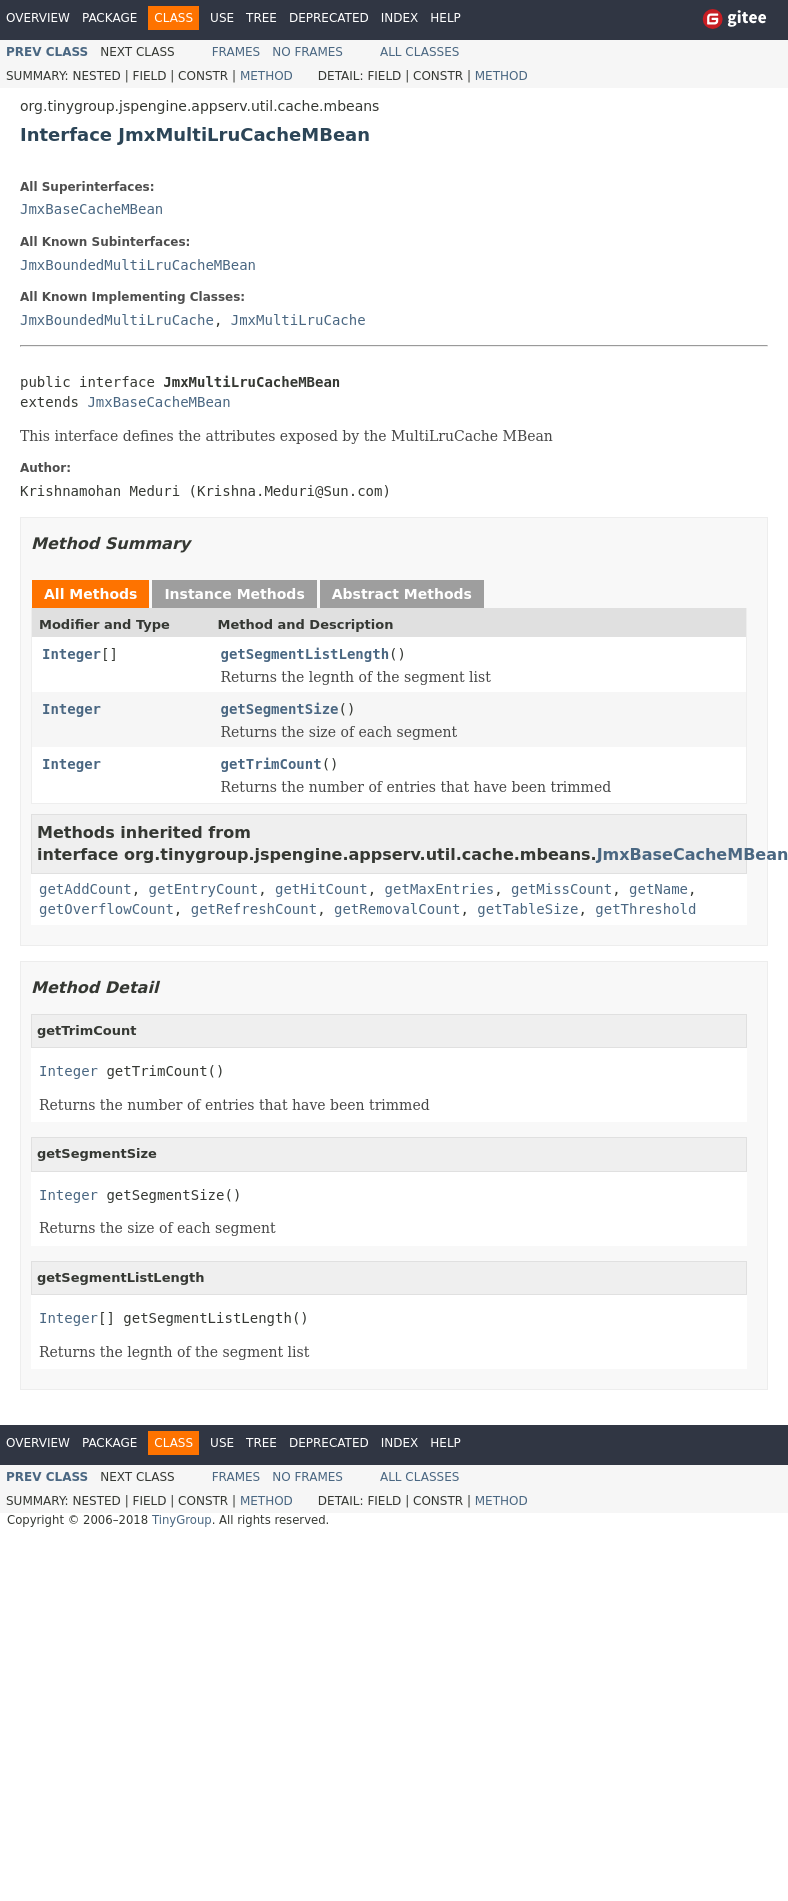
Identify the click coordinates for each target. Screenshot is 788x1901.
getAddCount (85, 889)
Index (400, 18)
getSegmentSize (280, 709)
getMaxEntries (440, 889)
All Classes (419, 52)
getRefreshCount (254, 909)
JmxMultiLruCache (298, 320)
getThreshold (645, 909)
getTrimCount (271, 764)
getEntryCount (204, 889)
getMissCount (561, 889)
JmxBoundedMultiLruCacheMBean (138, 265)
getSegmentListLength (305, 654)
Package (109, 18)
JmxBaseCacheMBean (91, 209)
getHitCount (321, 889)
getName (658, 889)
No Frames (307, 52)
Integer (71, 654)
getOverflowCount (106, 909)
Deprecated (329, 18)
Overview (38, 18)
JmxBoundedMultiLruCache (117, 320)
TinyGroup (182, 1520)
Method (266, 76)
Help (445, 18)
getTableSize (527, 909)
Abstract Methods (402, 594)
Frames (236, 52)
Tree (261, 18)
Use (222, 18)
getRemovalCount (397, 909)
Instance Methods (234, 594)
